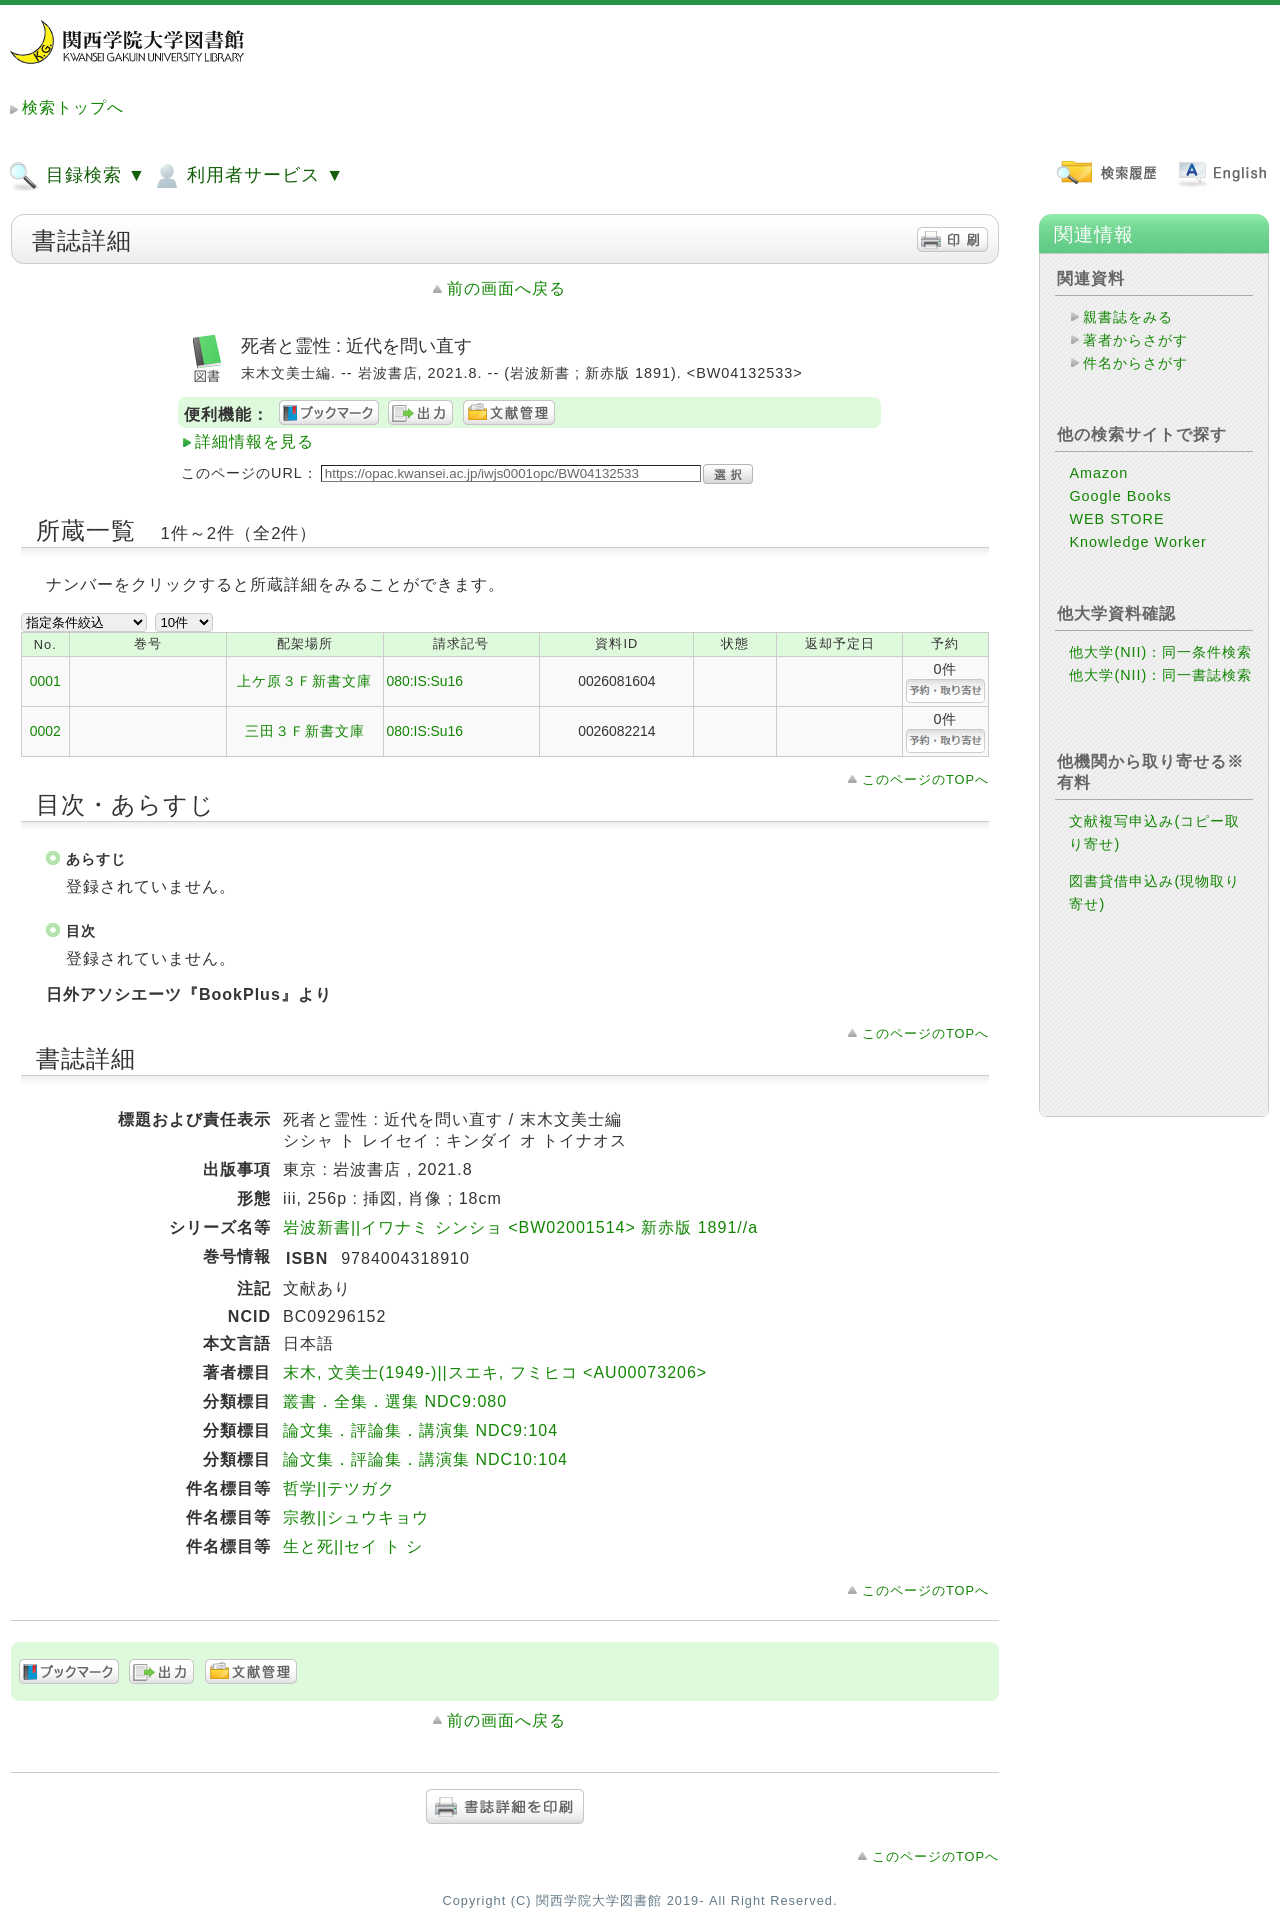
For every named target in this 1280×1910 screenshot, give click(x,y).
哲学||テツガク (339, 1488)
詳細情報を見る (254, 441)
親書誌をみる (1128, 317)
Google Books (1120, 496)
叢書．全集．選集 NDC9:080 (395, 1401)
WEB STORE (1116, 519)
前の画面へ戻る (506, 288)
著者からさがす (1135, 340)
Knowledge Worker (1137, 542)
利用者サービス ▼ (247, 176)
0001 (45, 681)
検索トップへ (73, 107)
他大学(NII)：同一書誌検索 (1160, 675)
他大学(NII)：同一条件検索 (1160, 652)
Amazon (1098, 473)
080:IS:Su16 (425, 681)
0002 (45, 731)
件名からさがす (1135, 363)
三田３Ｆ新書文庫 (305, 731)
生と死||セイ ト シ (353, 1546)
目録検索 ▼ (77, 176)
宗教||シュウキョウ (356, 1517)
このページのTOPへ (925, 779)
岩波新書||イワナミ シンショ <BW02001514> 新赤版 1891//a (520, 1227)
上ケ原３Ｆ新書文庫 (304, 681)
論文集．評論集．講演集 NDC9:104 (420, 1430)
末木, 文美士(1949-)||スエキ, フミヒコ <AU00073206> (495, 1372)
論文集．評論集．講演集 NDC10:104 (425, 1459)
